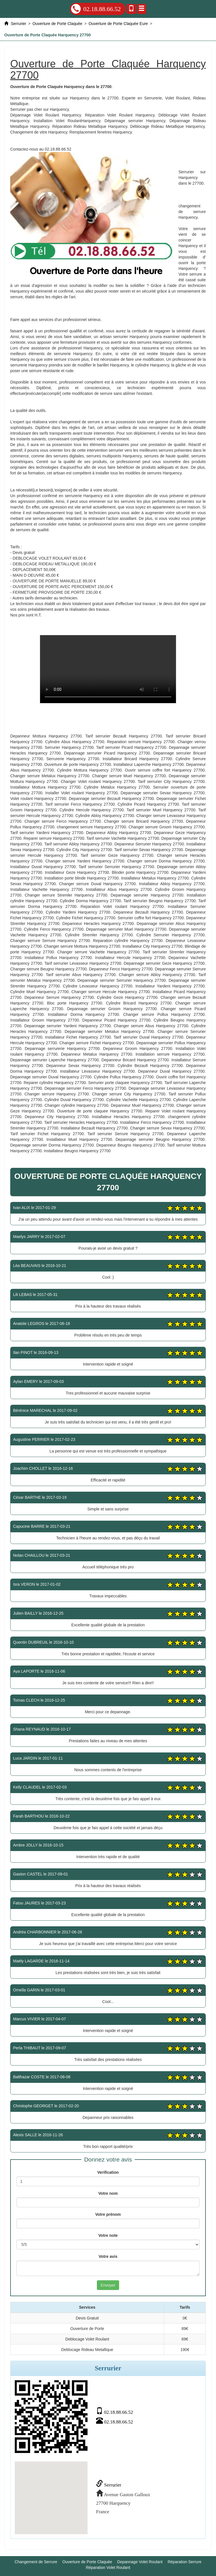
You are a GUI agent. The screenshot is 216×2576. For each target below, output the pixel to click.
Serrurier (108, 2485)
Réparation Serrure (185, 2562)
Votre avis (108, 2256)
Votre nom (108, 2193)
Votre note (108, 2235)
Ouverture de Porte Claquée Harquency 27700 (108, 669)
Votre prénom (108, 2214)
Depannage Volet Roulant (140, 2562)
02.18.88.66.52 (96, 9)
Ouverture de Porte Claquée (87, 2562)
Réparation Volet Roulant (108, 2567)
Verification (108, 2172)
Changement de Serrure (35, 2562)
